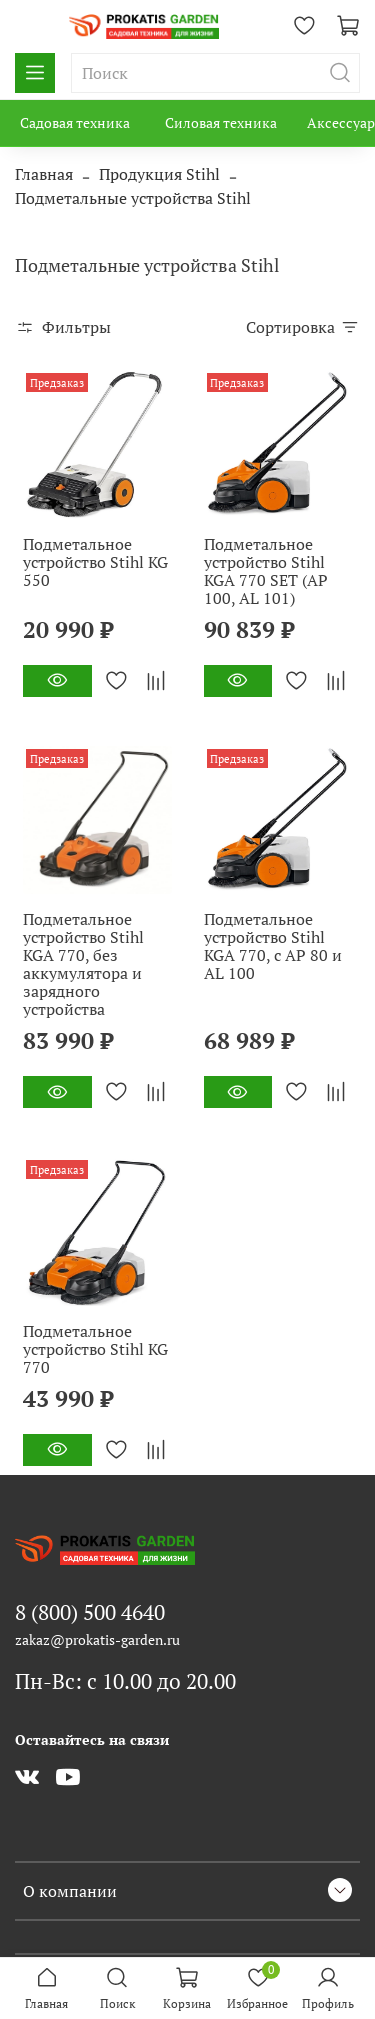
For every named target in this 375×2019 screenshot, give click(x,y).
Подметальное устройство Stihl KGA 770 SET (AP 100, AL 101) (266, 571)
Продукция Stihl (159, 174)
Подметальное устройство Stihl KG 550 (95, 562)
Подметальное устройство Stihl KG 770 (95, 1349)
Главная (44, 174)
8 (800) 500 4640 (90, 1612)
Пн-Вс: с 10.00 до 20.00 (125, 1681)
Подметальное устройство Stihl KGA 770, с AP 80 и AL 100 (273, 946)
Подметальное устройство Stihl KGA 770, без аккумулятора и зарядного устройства (83, 964)
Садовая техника (75, 122)
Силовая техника (221, 122)
